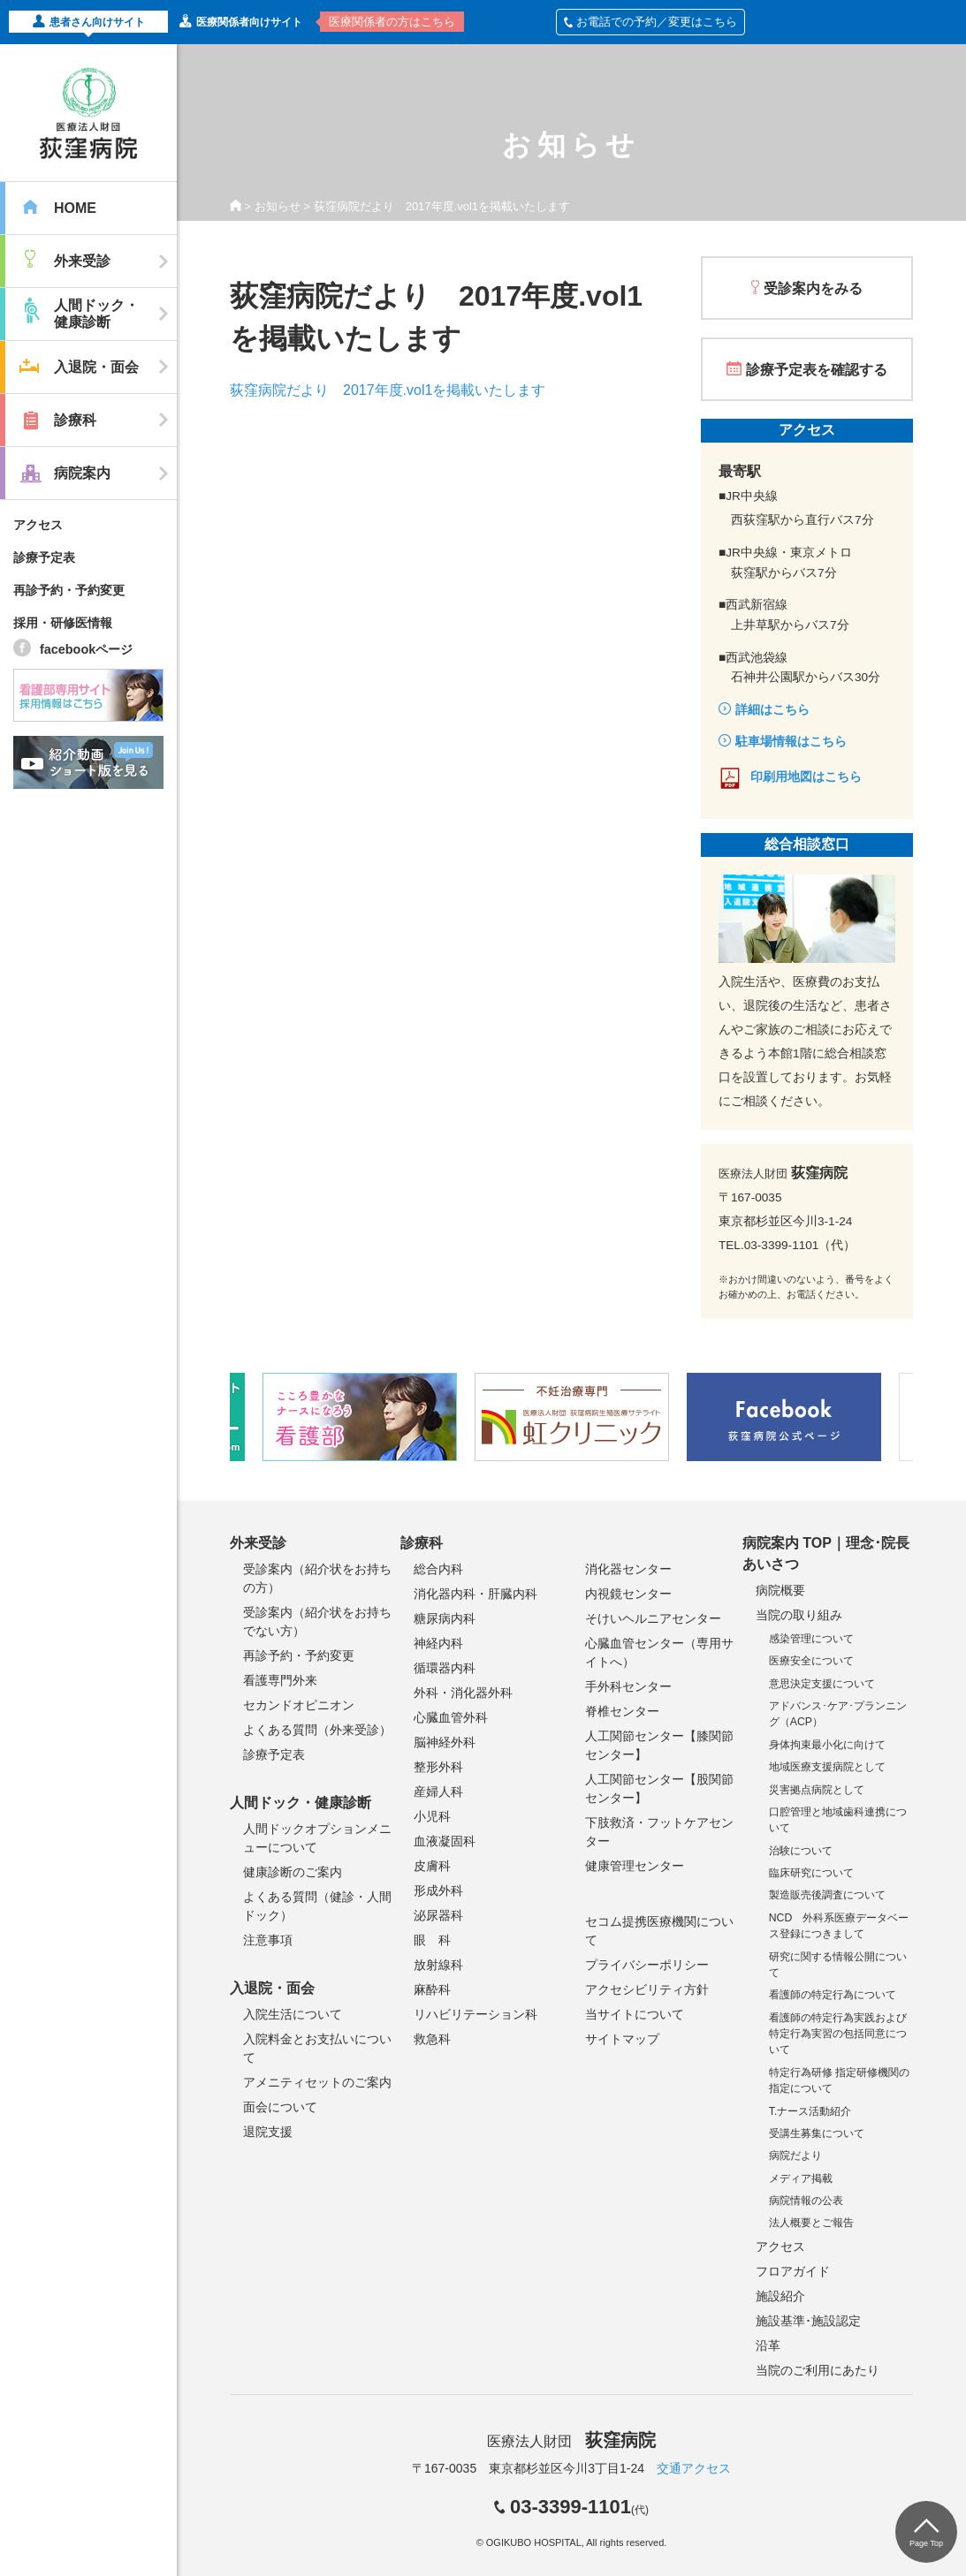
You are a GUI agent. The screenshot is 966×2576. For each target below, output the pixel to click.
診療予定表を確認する (816, 369)
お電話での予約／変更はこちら (650, 21)
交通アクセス (694, 2468)
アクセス (38, 525)
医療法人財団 (571, 2441)
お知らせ (277, 206)
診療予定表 (44, 557)
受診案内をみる (813, 288)
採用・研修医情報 (62, 623)
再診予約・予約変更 (69, 590)
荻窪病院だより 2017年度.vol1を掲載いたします (387, 390)
